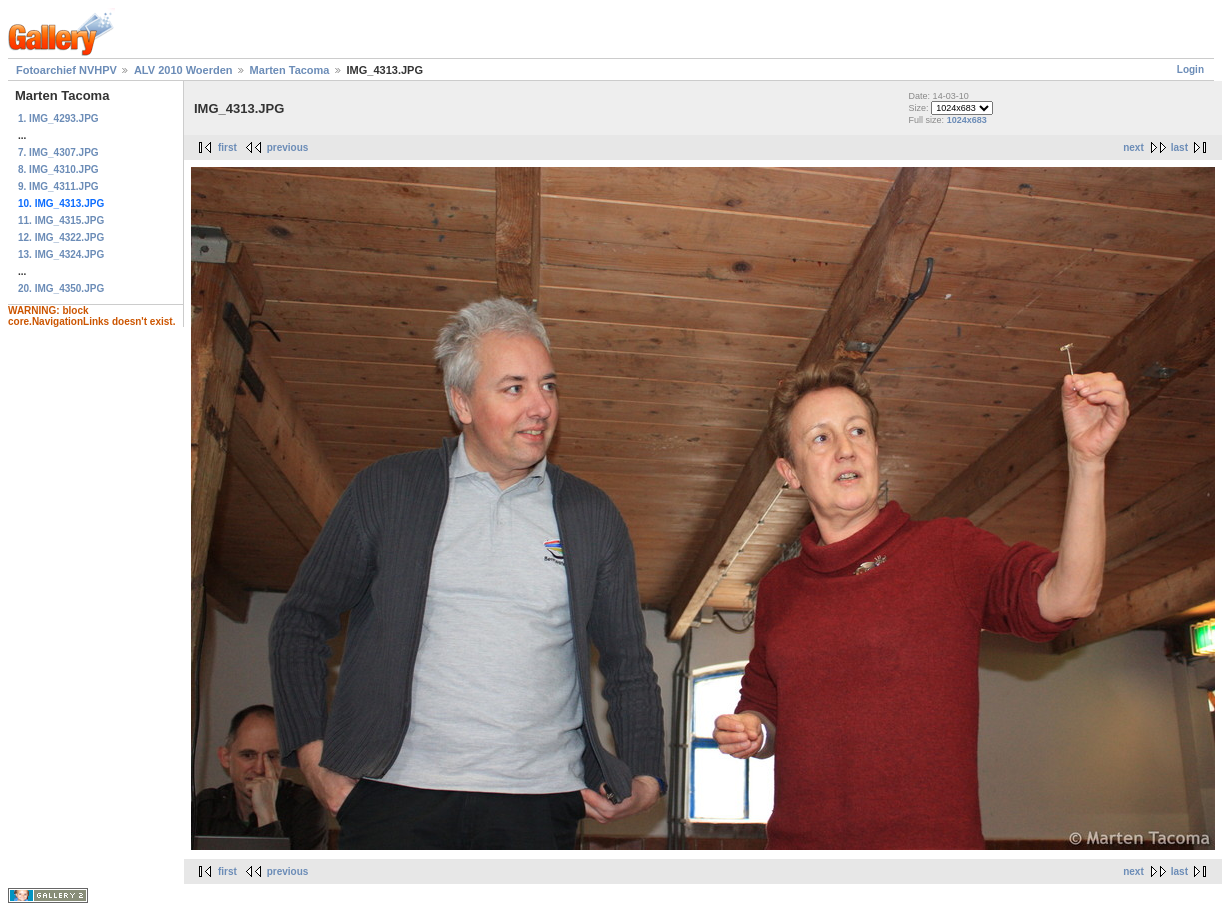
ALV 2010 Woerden (183, 70)
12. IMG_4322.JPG (61, 237)
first (227, 147)
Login (1190, 69)
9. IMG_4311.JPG (58, 186)
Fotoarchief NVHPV (66, 70)
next (1133, 147)
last (1179, 147)
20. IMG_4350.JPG (61, 288)
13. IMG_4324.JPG (61, 254)
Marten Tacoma (290, 70)
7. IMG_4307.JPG (58, 152)
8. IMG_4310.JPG (58, 169)
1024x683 (967, 120)
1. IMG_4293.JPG (58, 118)
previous (288, 147)
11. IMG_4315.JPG (61, 220)
